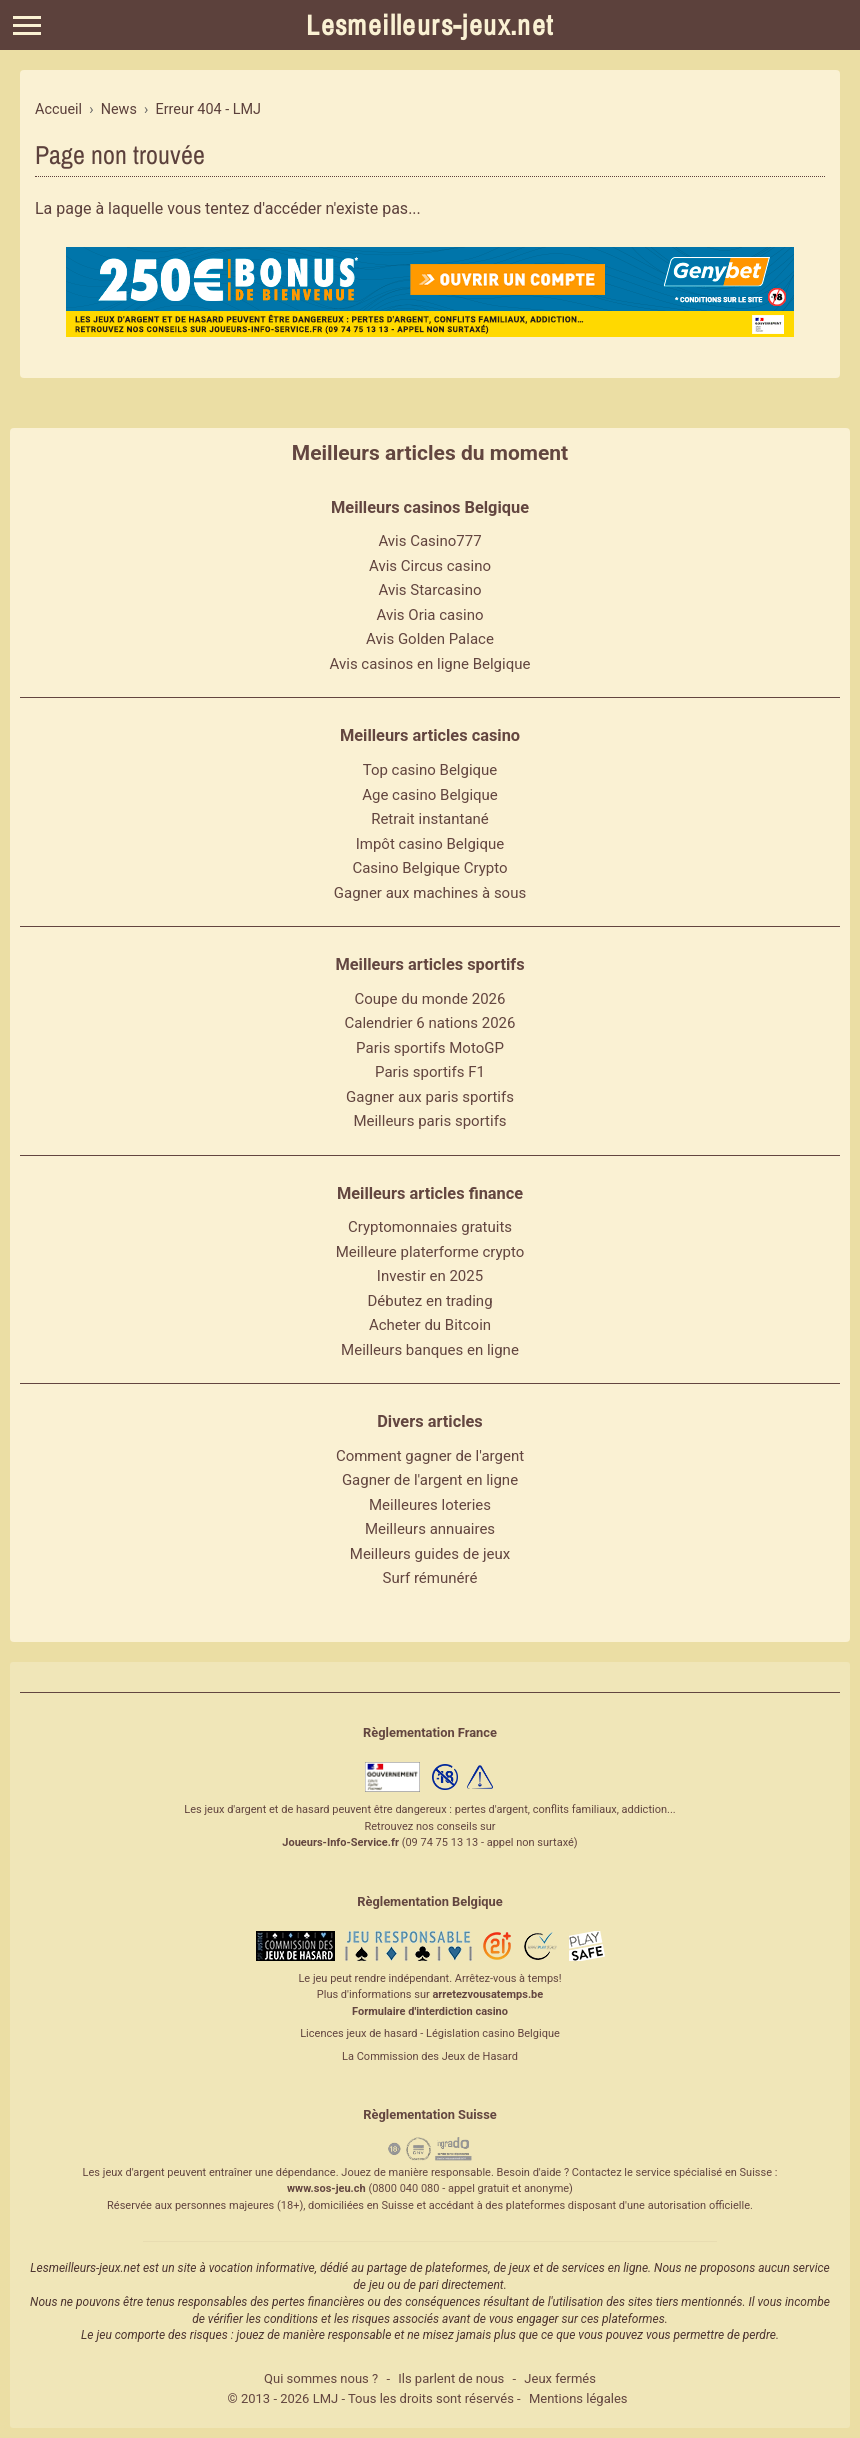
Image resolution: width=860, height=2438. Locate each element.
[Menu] (27, 25)
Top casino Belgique (430, 770)
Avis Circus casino (430, 566)
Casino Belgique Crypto (429, 868)
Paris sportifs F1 (430, 1072)
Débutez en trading (429, 1301)
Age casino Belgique (430, 795)
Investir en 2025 (430, 1276)
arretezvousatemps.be (487, 1994)
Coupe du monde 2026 (430, 999)
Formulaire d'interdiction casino (430, 2011)
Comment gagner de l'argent (430, 1456)
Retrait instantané (430, 819)
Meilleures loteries (430, 1505)
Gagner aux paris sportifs (430, 1097)
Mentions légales (578, 2398)
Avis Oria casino (430, 615)
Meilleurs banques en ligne (430, 1350)
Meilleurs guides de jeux (430, 1554)
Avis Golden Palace (430, 639)
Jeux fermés (560, 2378)
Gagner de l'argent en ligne (430, 1480)
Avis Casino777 (429, 541)
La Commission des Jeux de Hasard (430, 2056)
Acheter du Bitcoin (430, 1325)
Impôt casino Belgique (430, 844)
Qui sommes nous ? (321, 2378)
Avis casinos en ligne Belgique (430, 664)
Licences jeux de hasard (358, 2033)
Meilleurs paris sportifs (429, 1121)
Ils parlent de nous (451, 2378)
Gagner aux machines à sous (430, 893)
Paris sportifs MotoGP (430, 1048)
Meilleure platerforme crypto (430, 1252)
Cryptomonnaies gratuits (430, 1227)
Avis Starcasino (430, 590)
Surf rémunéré (430, 1578)
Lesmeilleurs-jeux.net (429, 25)
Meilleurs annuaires (430, 1529)
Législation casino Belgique (493, 2033)
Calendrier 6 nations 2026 (430, 1023)
